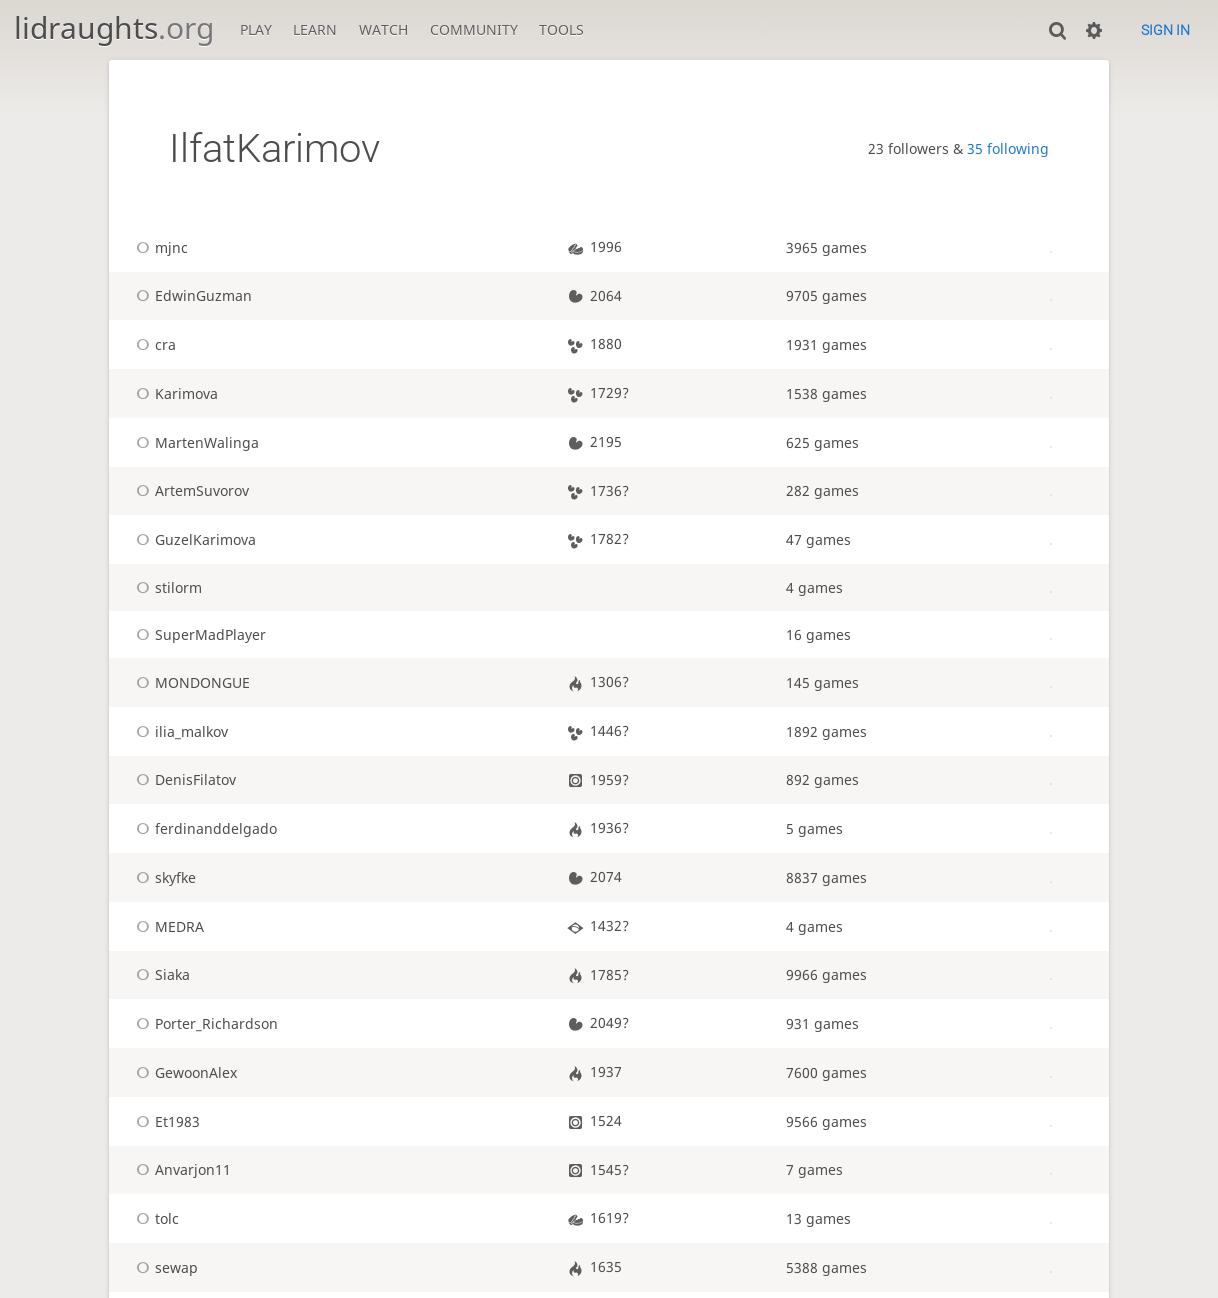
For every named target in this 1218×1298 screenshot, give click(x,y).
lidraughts (114, 27)
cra (153, 344)
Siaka (160, 974)
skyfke (163, 877)
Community (474, 29)
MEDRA (167, 926)
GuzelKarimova (193, 539)
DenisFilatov (183, 779)
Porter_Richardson (204, 1023)
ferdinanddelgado (203, 828)
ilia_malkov (179, 731)
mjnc (159, 247)
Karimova (174, 393)
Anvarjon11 (180, 1169)
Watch (383, 29)
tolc (154, 1218)
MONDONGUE (190, 682)
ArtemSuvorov (189, 490)
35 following (1008, 148)
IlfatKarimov (274, 148)
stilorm (166, 587)
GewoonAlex (183, 1072)
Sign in (1165, 30)
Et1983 (165, 1121)
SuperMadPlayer (198, 634)
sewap (164, 1267)
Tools (561, 29)
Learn (315, 29)
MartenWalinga (194, 442)
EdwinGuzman (191, 295)
